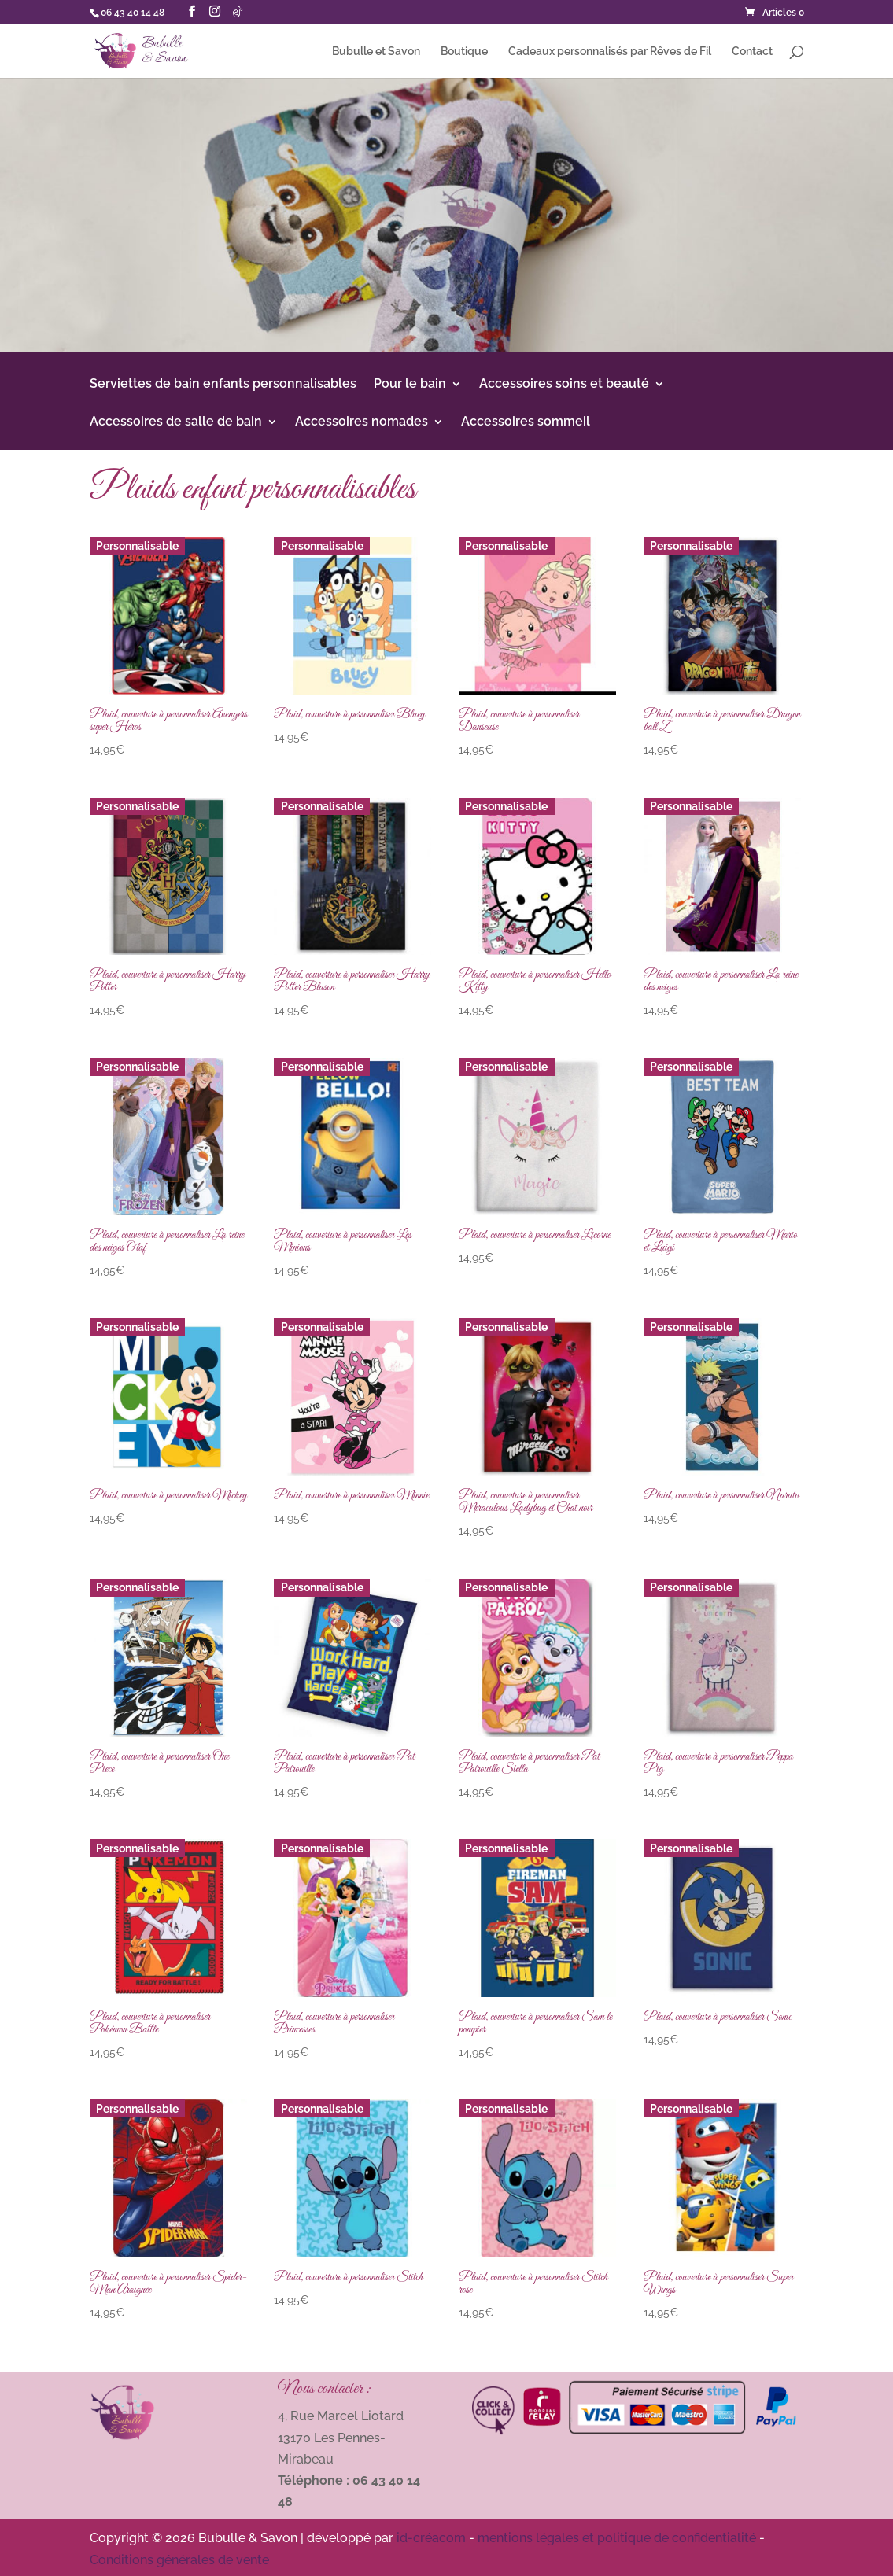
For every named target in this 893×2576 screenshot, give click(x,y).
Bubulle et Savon (376, 51)
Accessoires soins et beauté (564, 384)
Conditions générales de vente (179, 2559)
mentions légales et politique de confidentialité (617, 2537)
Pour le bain (410, 384)
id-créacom (431, 2537)
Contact (752, 51)
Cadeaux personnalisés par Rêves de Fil (609, 51)
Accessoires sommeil (525, 422)
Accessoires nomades (361, 422)
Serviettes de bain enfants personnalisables (223, 384)
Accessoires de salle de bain (176, 422)
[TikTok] (237, 11)
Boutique (464, 51)
